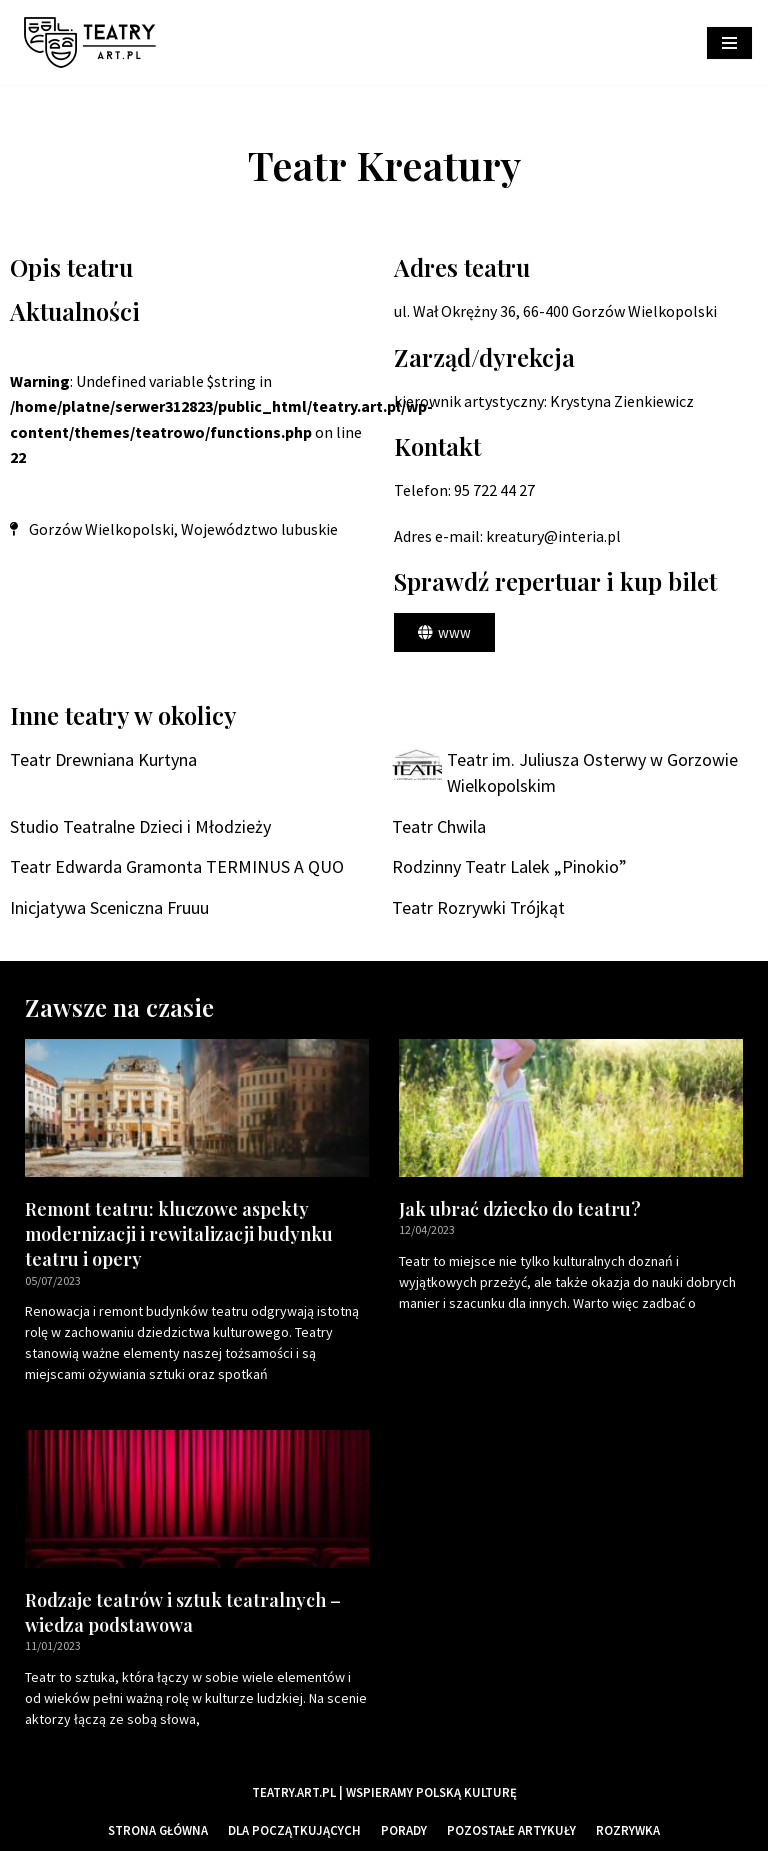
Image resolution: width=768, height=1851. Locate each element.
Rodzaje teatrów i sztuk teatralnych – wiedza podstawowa (183, 1612)
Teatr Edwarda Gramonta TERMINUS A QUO (177, 866)
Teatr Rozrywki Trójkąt (478, 907)
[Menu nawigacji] (729, 43)
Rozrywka (628, 1830)
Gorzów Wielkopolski (101, 529)
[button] (444, 632)
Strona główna (158, 1830)
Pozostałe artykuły (511, 1830)
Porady (404, 1830)
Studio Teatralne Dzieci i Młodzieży (140, 826)
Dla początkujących (294, 1830)
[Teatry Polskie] (95, 42)
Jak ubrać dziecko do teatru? (520, 1209)
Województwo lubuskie (259, 529)
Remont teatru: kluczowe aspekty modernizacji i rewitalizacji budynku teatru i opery (179, 1234)
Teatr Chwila (439, 826)
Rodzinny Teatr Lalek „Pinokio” (509, 866)
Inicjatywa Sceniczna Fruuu (109, 907)
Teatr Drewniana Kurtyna (103, 759)
